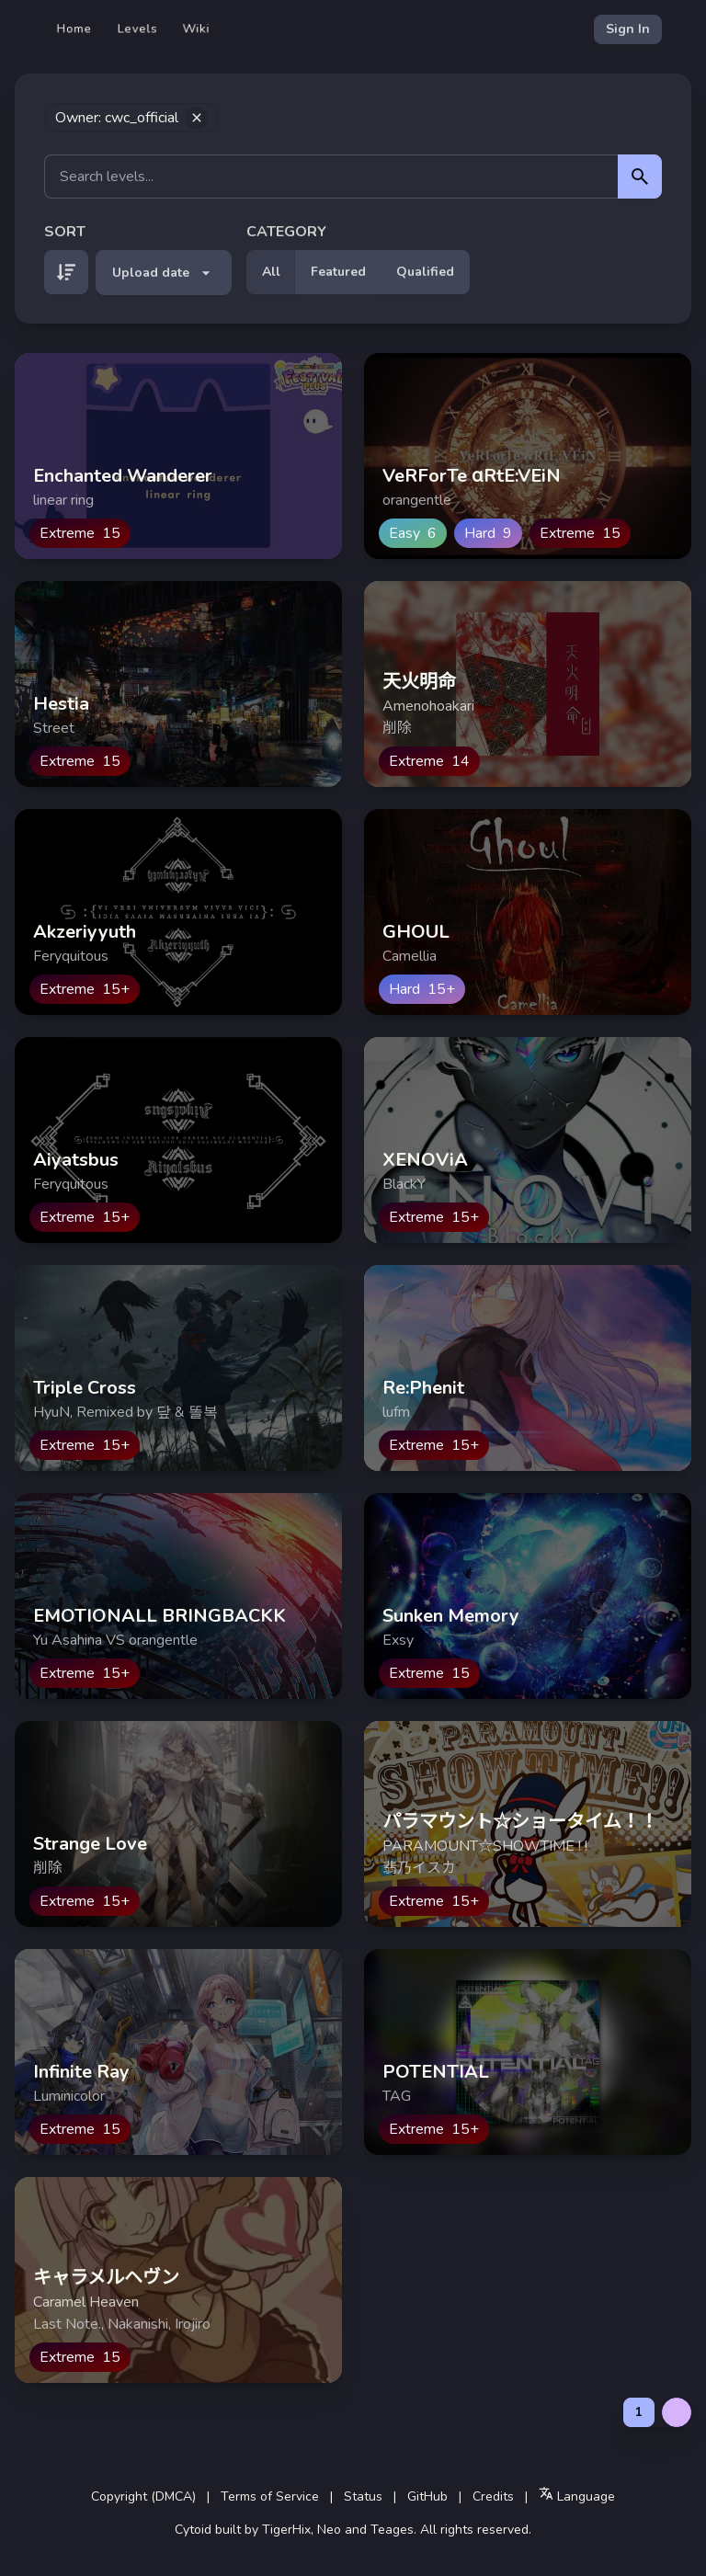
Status (363, 2496)
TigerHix (286, 2529)
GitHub (427, 2496)
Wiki (196, 29)
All (271, 271)
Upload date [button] (163, 273)
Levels (137, 29)
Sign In (628, 29)
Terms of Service (270, 2496)
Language (577, 2495)
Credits (493, 2496)
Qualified (425, 271)
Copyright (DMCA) (143, 2496)
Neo (329, 2529)
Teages (392, 2529)
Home (74, 29)
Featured (338, 271)
